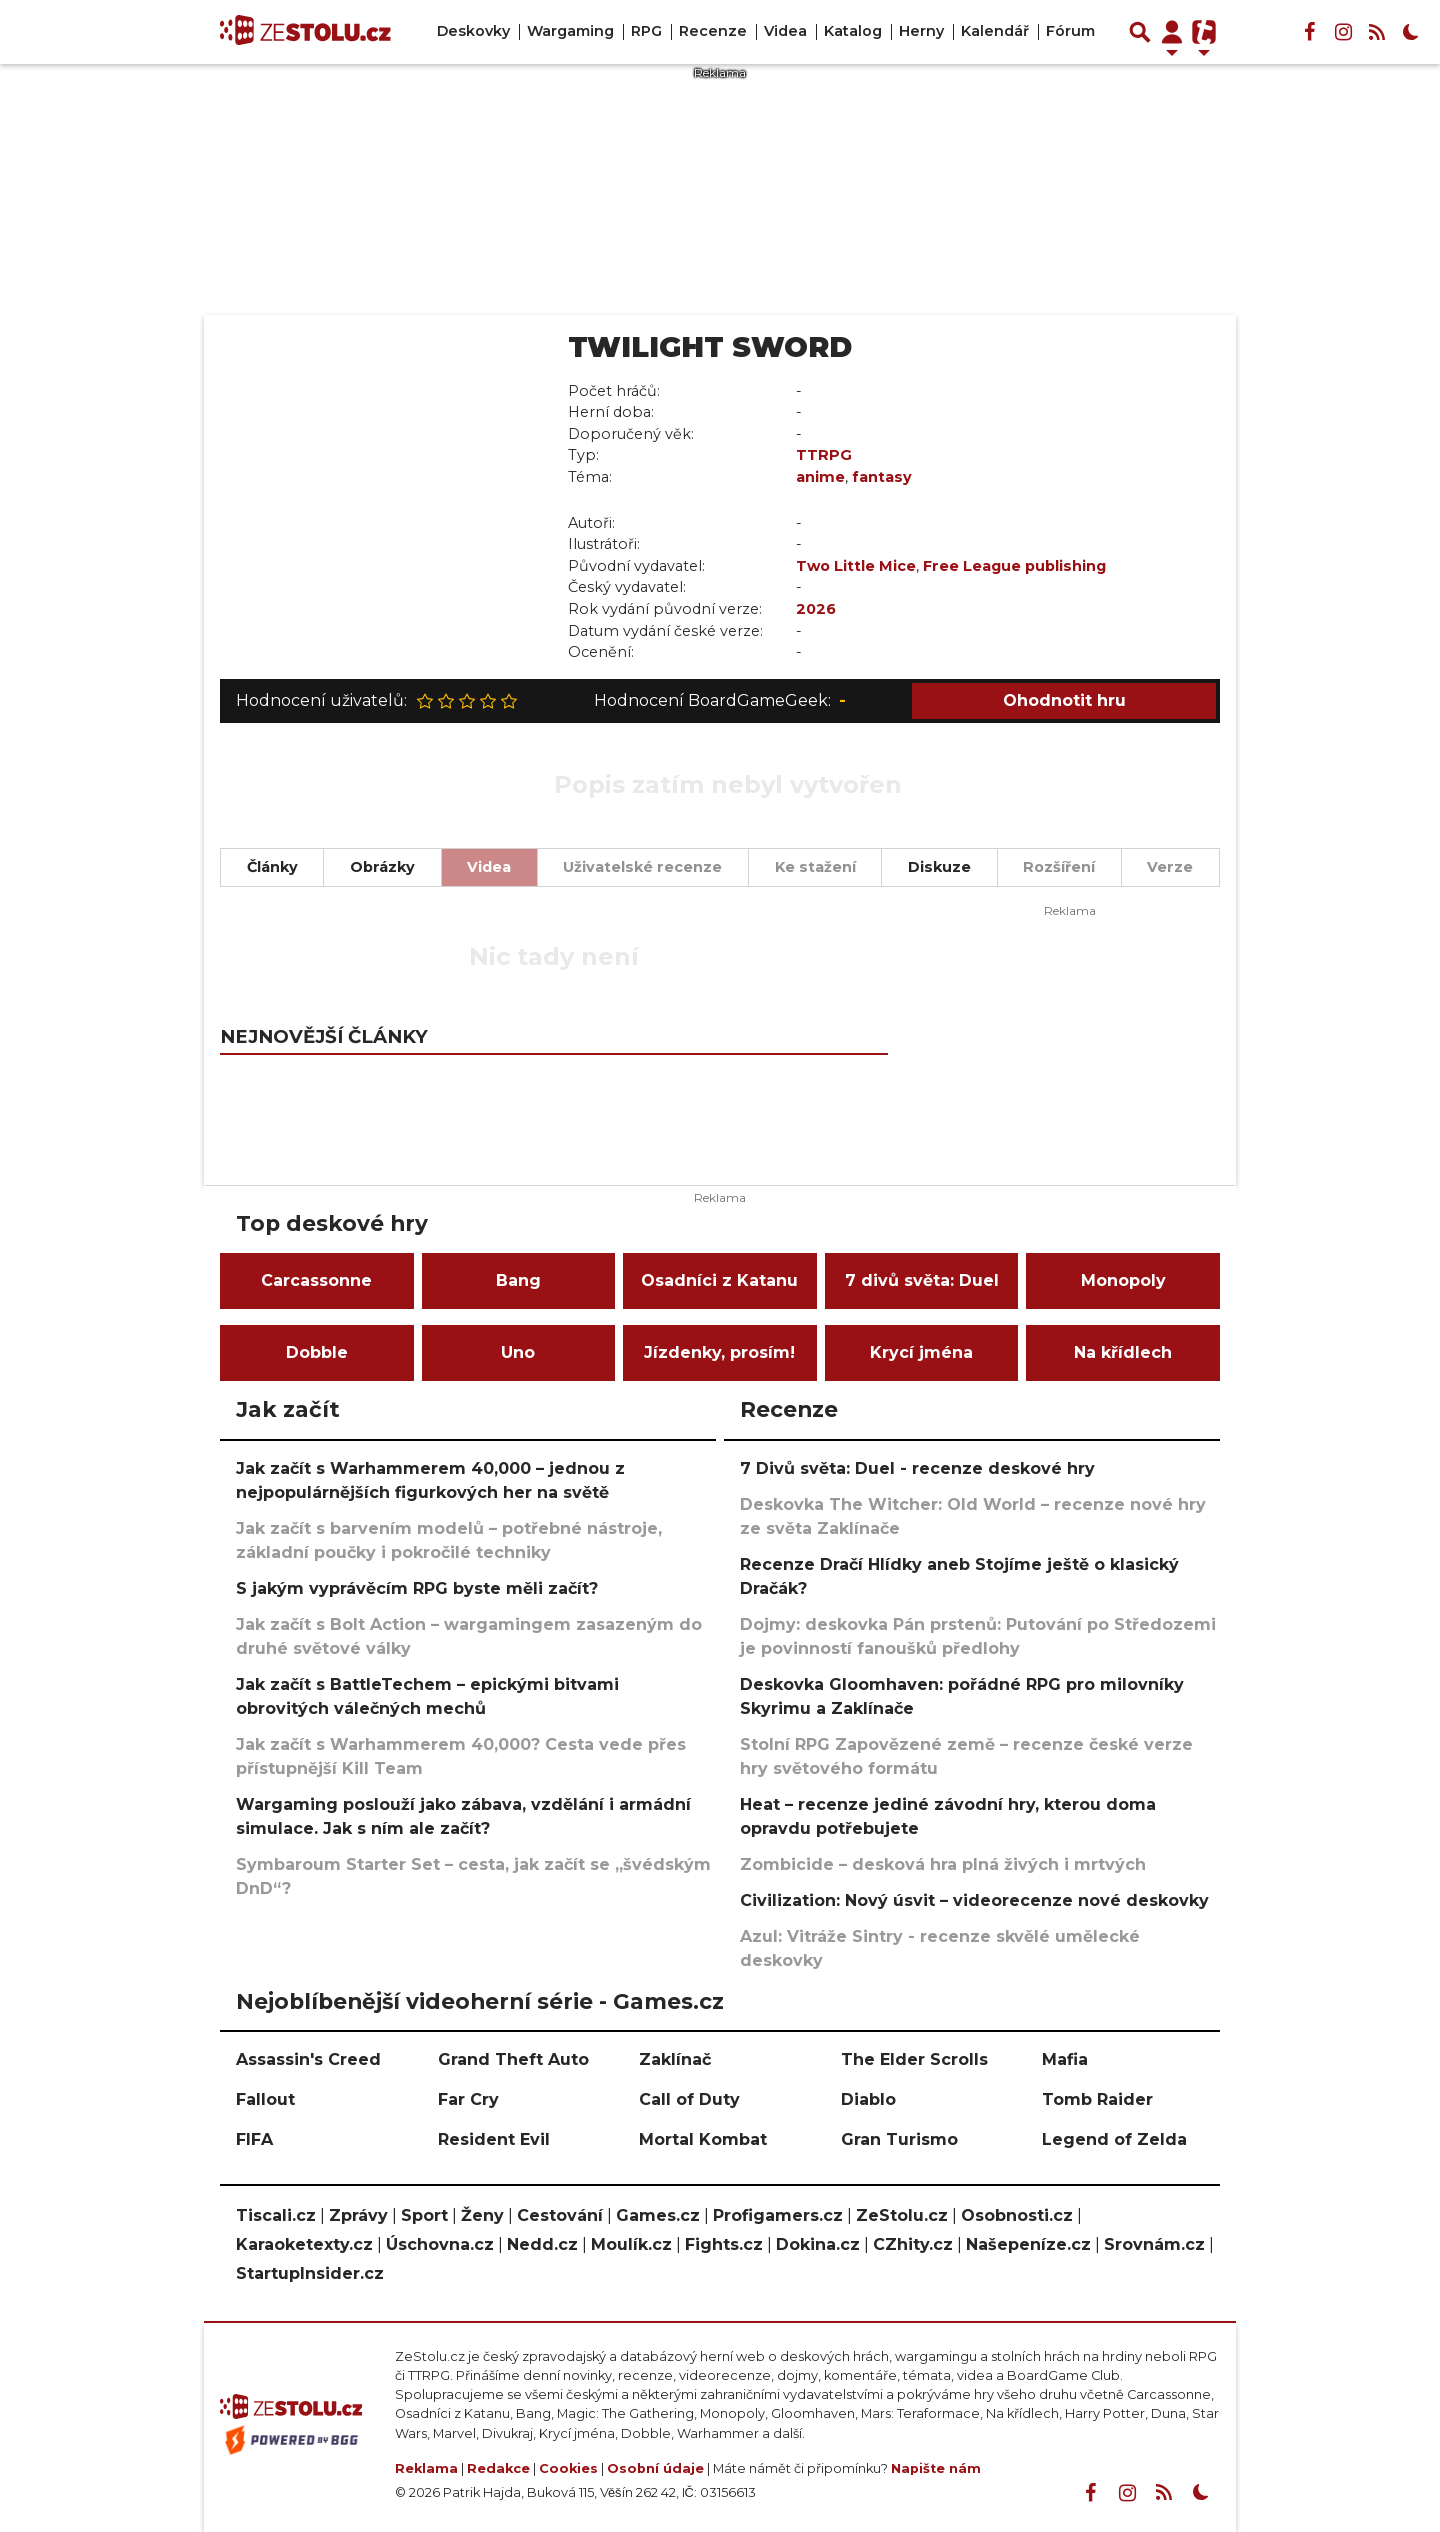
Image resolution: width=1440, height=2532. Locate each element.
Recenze (713, 31)
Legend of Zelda (1114, 2139)
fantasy (882, 477)
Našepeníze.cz (1028, 2244)
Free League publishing (1014, 566)
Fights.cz (724, 2244)
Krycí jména (921, 1352)
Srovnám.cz (1154, 2244)
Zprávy (358, 2215)
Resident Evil (494, 2139)
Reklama (426, 2468)
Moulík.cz (631, 2244)
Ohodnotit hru (1064, 700)
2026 (816, 609)
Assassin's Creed (308, 2059)
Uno (518, 1352)
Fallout (265, 2099)
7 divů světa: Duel (922, 1280)
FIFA (254, 2139)
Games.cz (658, 2215)
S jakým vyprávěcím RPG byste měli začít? (417, 1588)
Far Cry (468, 2099)
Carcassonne (316, 1280)
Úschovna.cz (440, 2244)
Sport (424, 2215)
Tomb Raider (1097, 2099)
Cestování (560, 2215)
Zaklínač (675, 2059)
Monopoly (1123, 1280)
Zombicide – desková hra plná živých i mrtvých (943, 1864)
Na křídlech (1123, 1352)
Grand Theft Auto (513, 2059)
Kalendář (995, 31)
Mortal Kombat (703, 2139)
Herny (921, 31)
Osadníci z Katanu (719, 1280)
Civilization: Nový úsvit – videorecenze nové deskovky (974, 1900)
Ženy (482, 2215)
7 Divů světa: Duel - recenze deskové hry (917, 1468)
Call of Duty (689, 2099)
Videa (785, 31)
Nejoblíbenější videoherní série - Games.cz (480, 2001)
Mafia (1065, 2059)
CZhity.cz (913, 2244)
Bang (518, 1280)
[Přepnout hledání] (1140, 32)
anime (820, 477)
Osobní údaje (655, 2468)
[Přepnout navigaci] (1172, 32)
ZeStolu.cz (902, 2215)
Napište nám (936, 2468)
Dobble (317, 1352)
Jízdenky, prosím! (719, 1352)
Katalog (853, 31)
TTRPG (824, 455)
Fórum (1070, 31)
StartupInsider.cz (310, 2273)
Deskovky (473, 31)
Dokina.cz (818, 2244)
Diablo (868, 2099)
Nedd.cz (542, 2244)
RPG (646, 31)
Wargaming (570, 31)
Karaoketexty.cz (304, 2244)
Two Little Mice (856, 566)
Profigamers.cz (778, 2215)
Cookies (568, 2468)
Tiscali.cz (276, 2215)
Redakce (498, 2468)
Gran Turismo (899, 2139)
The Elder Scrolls (914, 2059)
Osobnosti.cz (1017, 2215)
